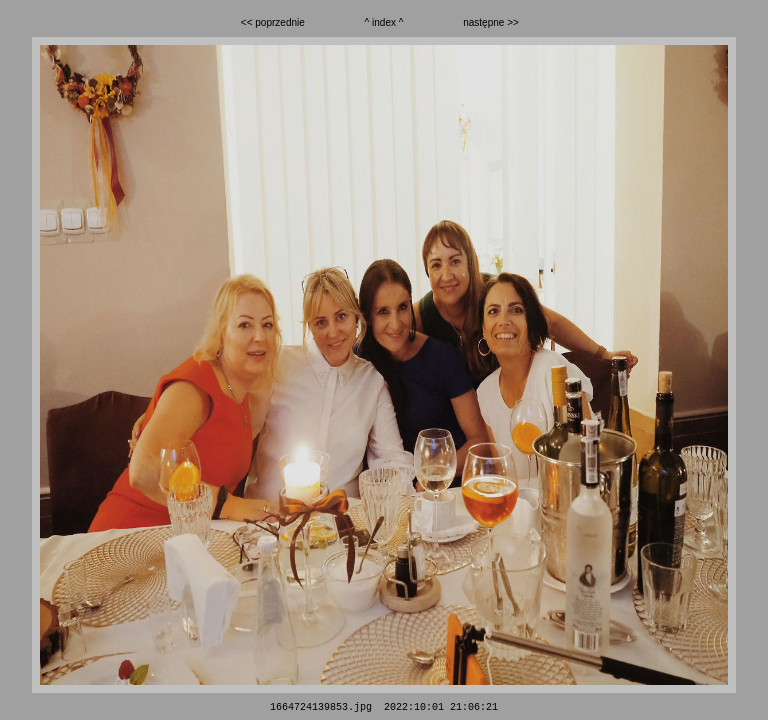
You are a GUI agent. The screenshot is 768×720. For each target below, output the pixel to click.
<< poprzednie (273, 22)
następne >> (491, 22)
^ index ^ (384, 22)
